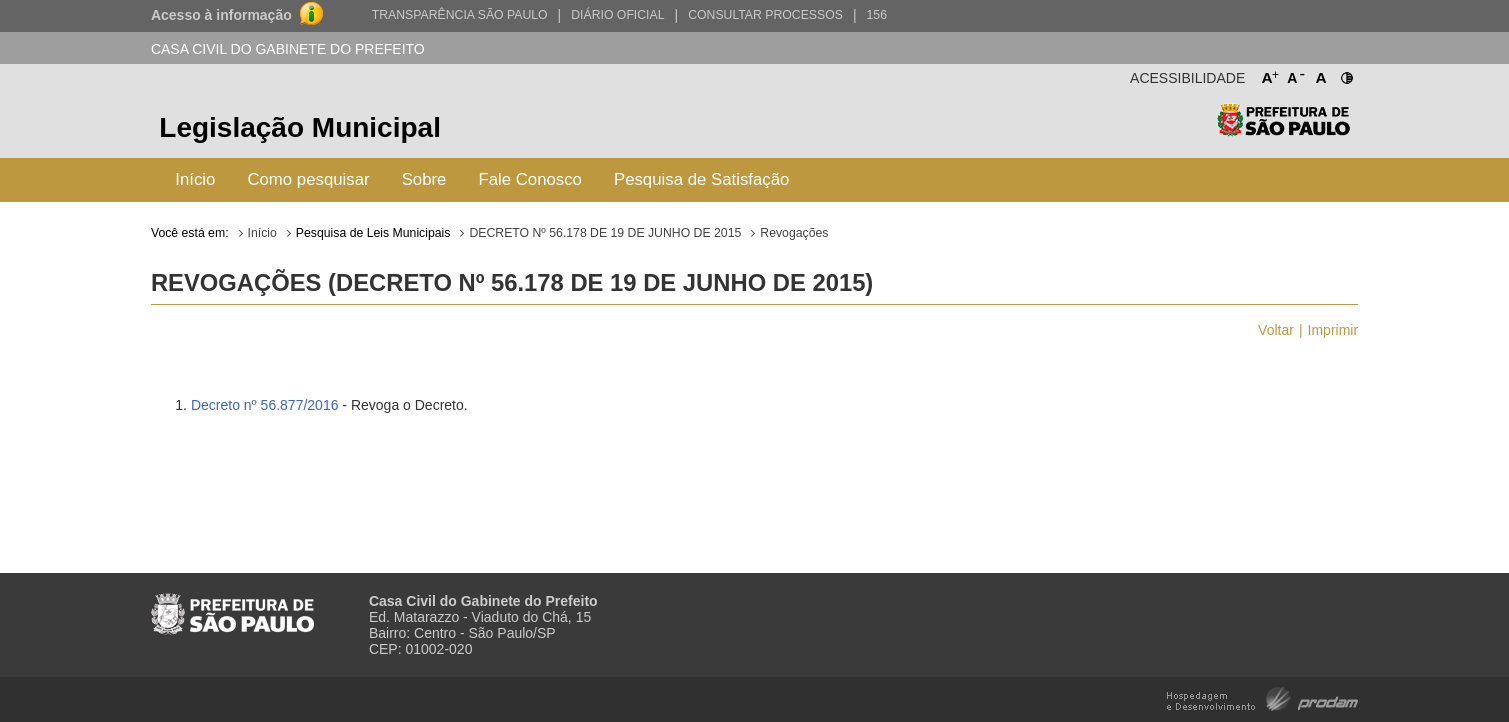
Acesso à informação (221, 15)
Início (195, 179)
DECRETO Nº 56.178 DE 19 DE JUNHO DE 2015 (605, 233)
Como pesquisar (308, 179)
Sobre (424, 179)
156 (877, 15)
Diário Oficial (617, 15)
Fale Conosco (530, 179)
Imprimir (1333, 330)
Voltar (1276, 330)
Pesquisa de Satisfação (701, 179)
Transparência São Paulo (460, 15)
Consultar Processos (765, 15)
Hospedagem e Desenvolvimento (1262, 697)
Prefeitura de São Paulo (1283, 130)
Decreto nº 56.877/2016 (265, 405)
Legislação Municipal (300, 127)
